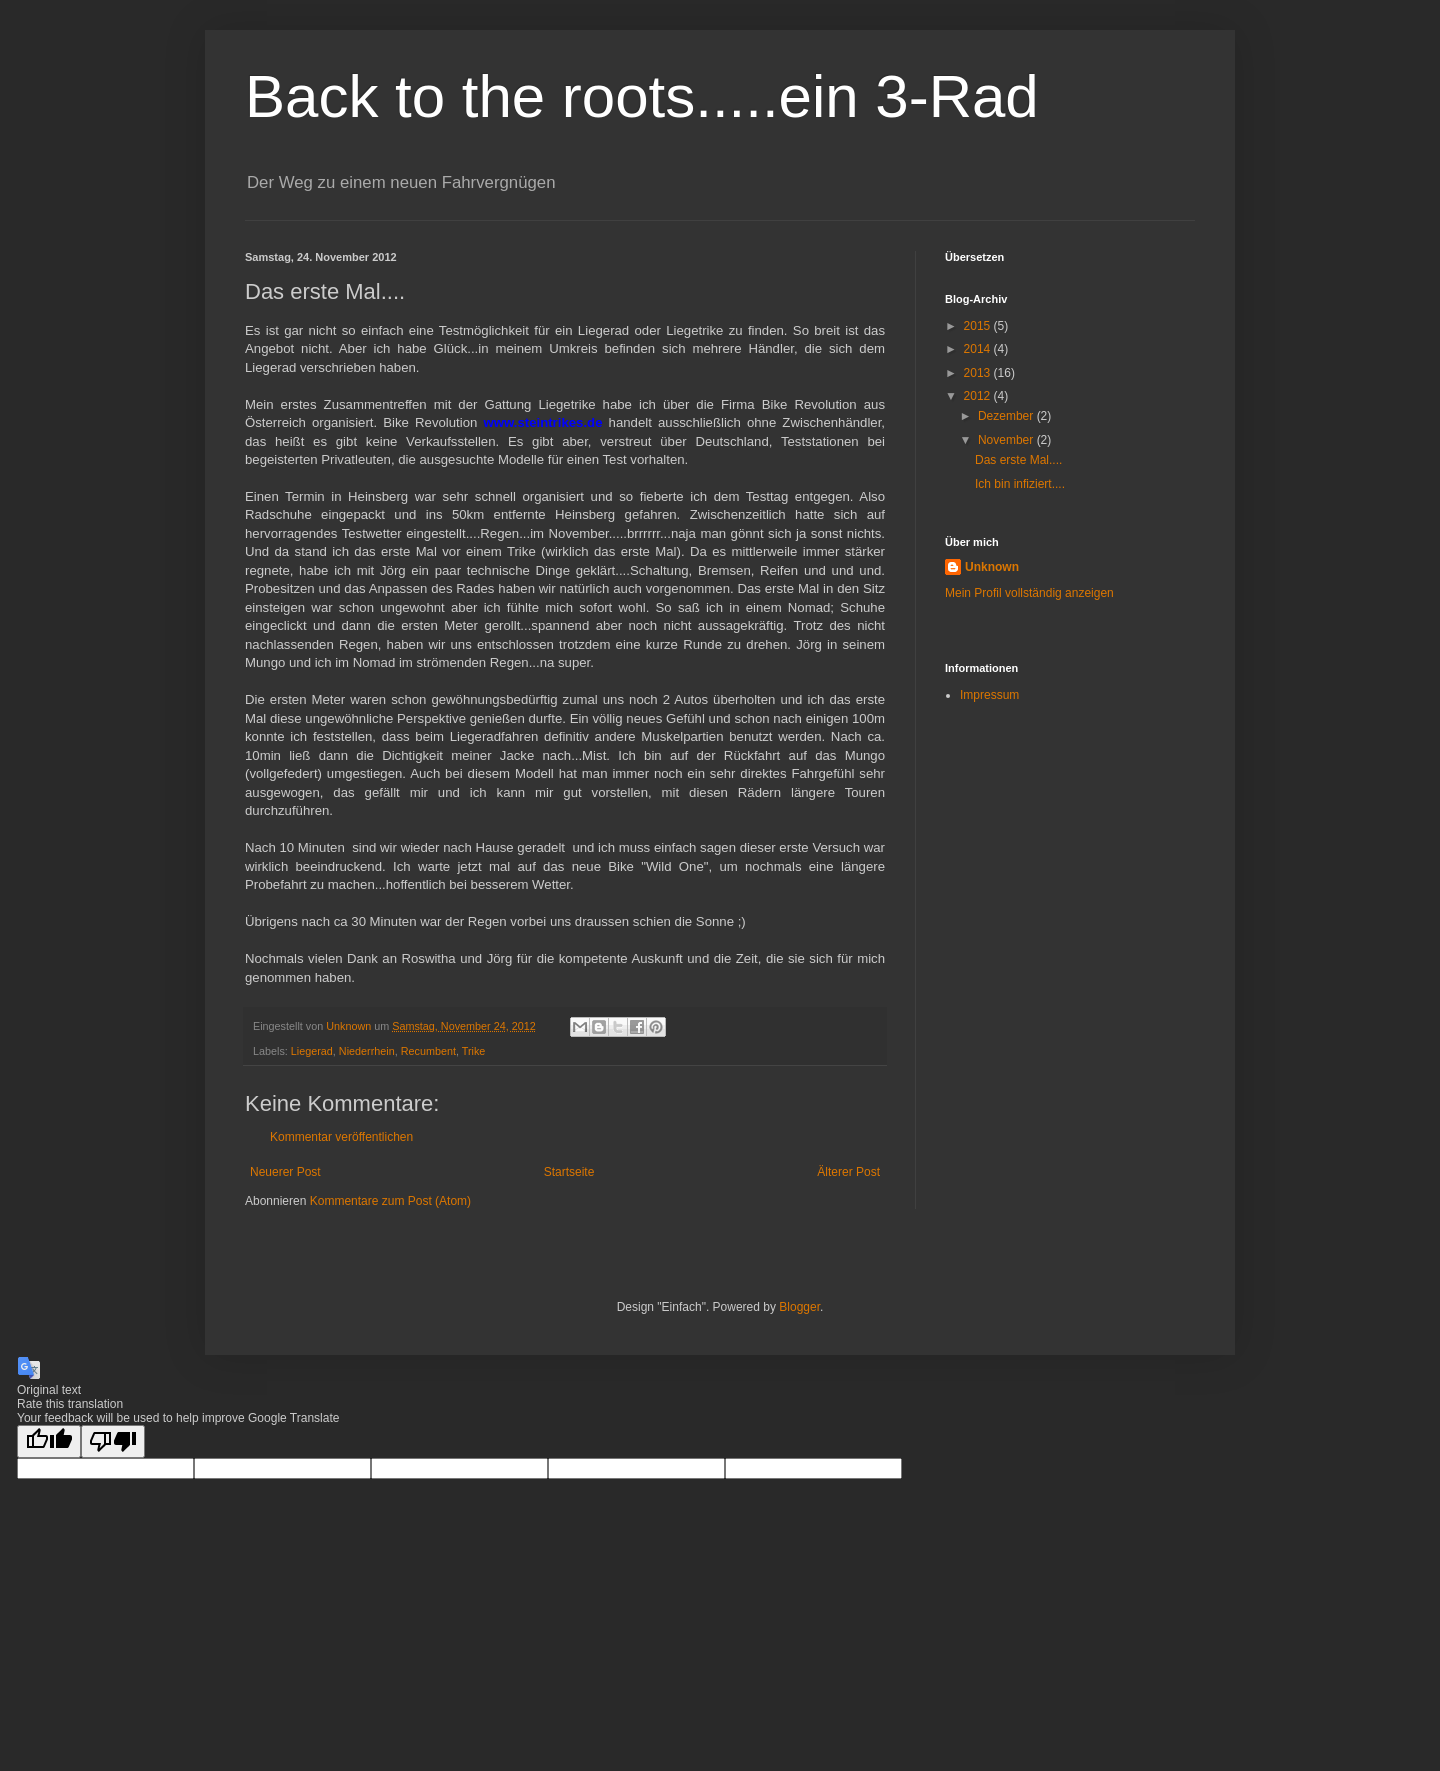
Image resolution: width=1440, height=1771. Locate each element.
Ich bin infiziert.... (1020, 484)
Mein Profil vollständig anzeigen (1029, 593)
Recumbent (428, 1051)
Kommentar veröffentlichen (341, 1137)
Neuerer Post (285, 1172)
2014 (979, 349)
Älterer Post (848, 1172)
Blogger (799, 1307)
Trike (474, 1051)
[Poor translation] (113, 1441)
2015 (979, 326)
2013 (979, 373)
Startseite (569, 1172)
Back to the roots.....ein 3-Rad (642, 96)
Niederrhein (367, 1051)
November (1007, 440)
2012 (979, 396)
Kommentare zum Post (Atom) (390, 1201)
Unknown (992, 567)
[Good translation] (49, 1441)
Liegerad (312, 1051)
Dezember (1007, 416)
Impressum (989, 695)
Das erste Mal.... (1018, 460)
